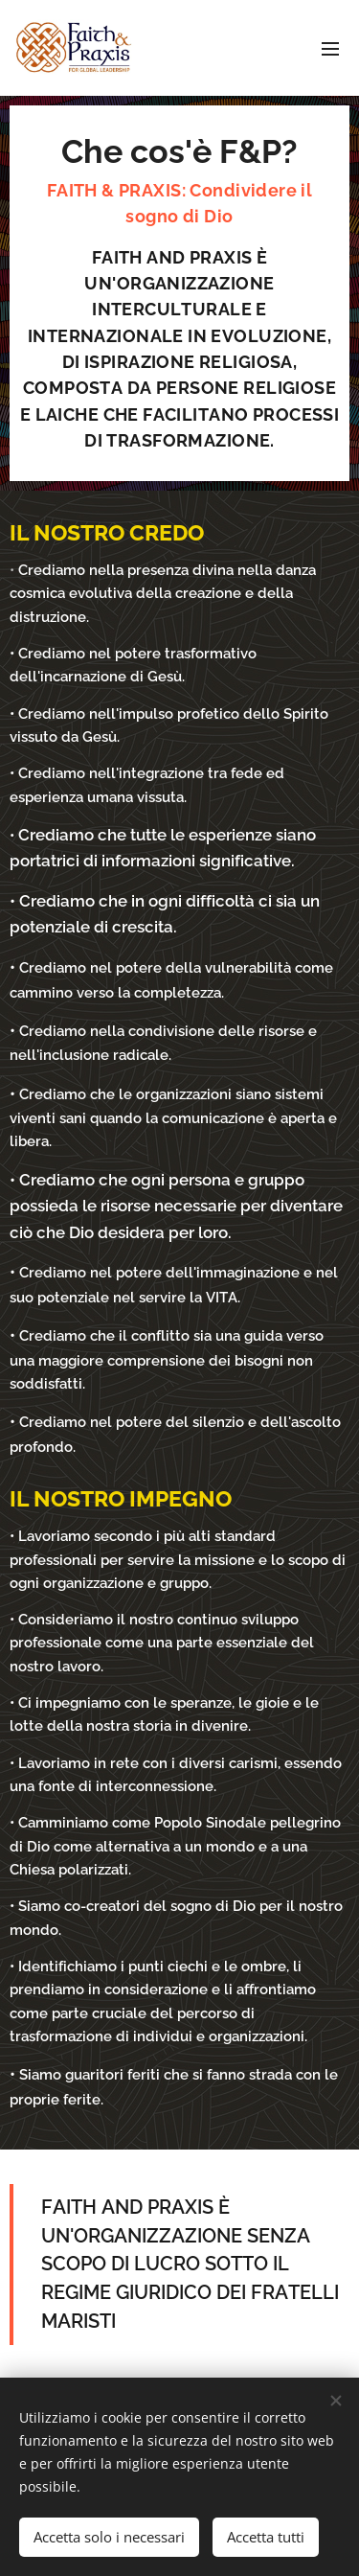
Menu (330, 49)
